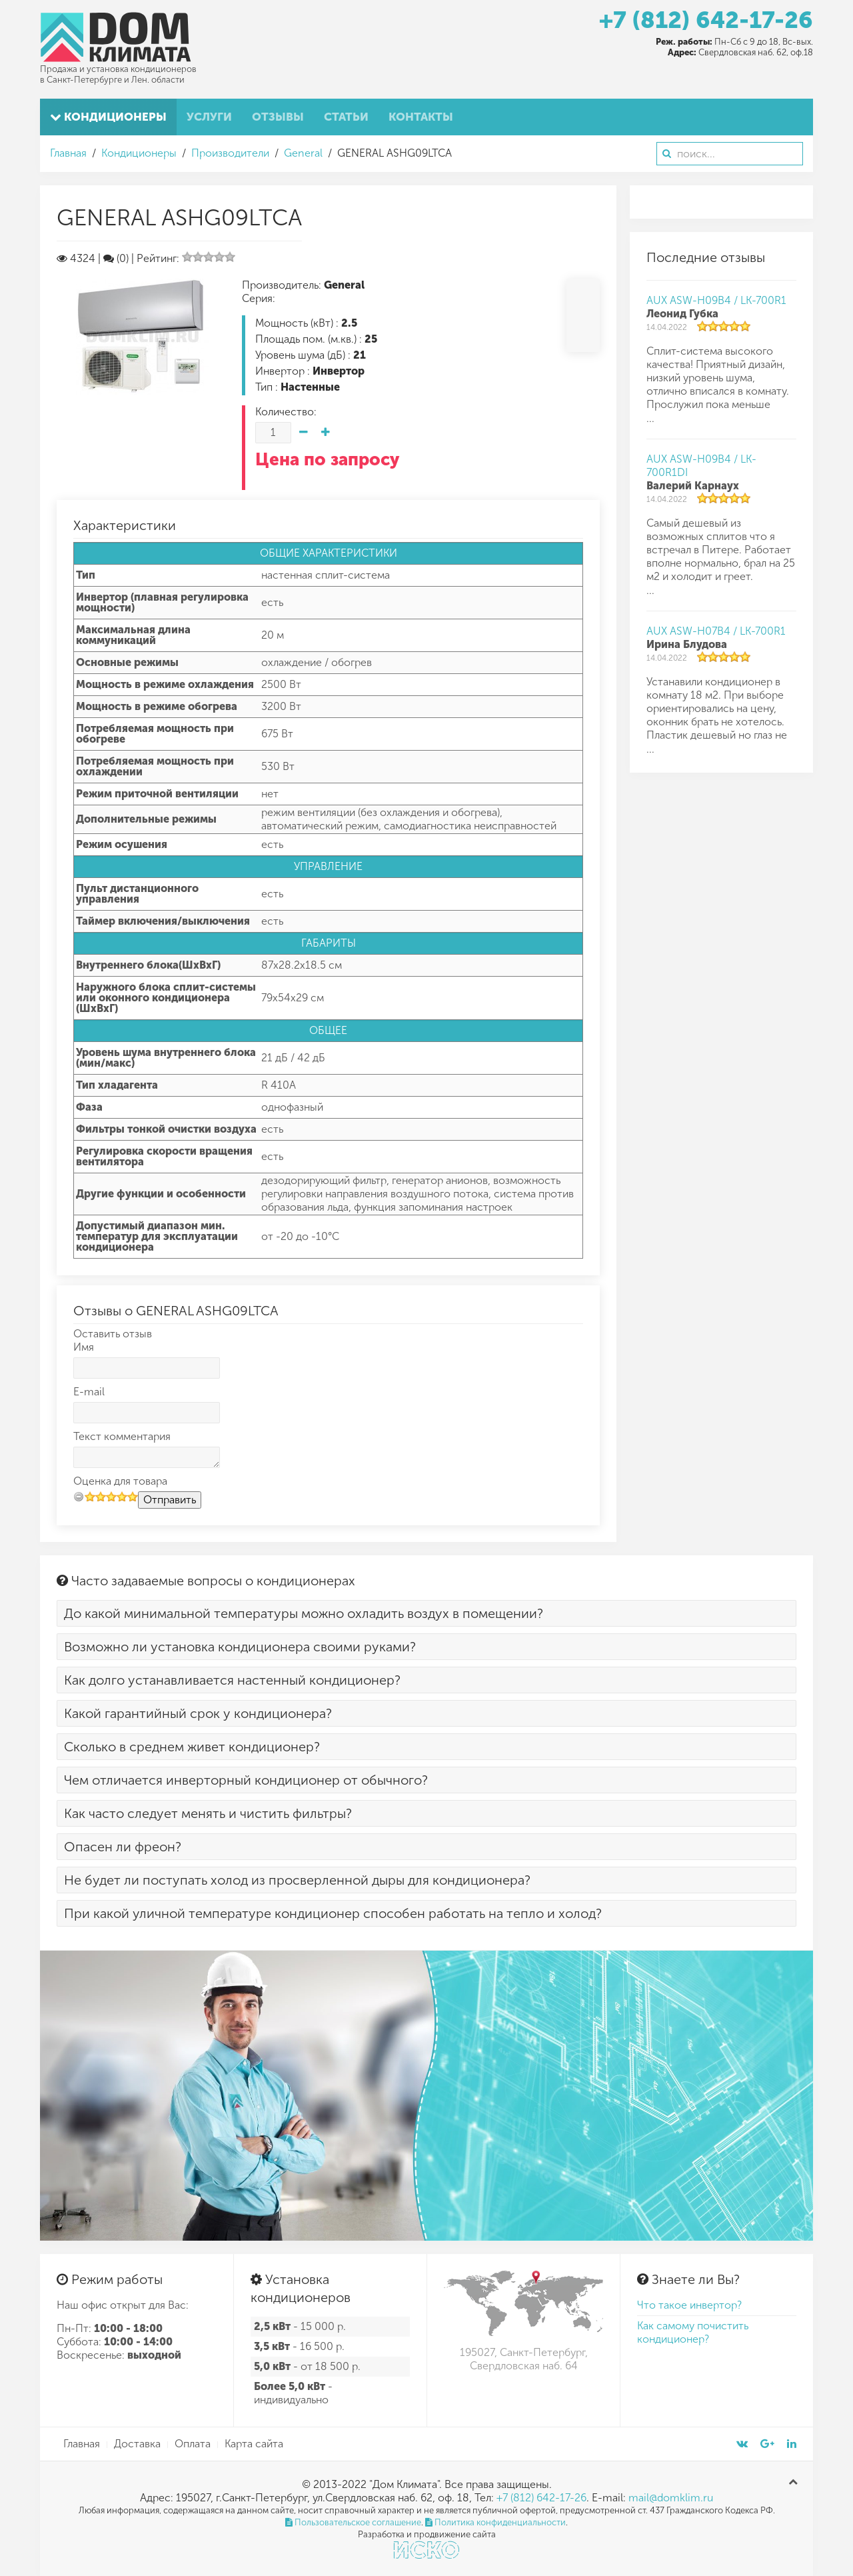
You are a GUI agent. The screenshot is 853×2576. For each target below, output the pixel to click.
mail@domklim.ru (670, 2497)
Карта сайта (254, 2443)
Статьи (346, 116)
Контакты (421, 116)
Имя (83, 1347)
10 (132, 1496)
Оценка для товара (120, 1481)
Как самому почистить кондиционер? (692, 2332)
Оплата (193, 2443)
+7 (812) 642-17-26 (706, 20)
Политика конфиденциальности (495, 2522)
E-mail (89, 1391)
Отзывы (278, 116)
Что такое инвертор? (689, 2305)
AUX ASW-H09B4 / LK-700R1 (716, 300)
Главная (68, 153)
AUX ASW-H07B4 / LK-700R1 (716, 631)
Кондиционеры (108, 116)
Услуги (209, 116)
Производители (230, 153)
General (303, 153)
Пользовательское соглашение (353, 2522)
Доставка (137, 2443)
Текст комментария (122, 1436)
